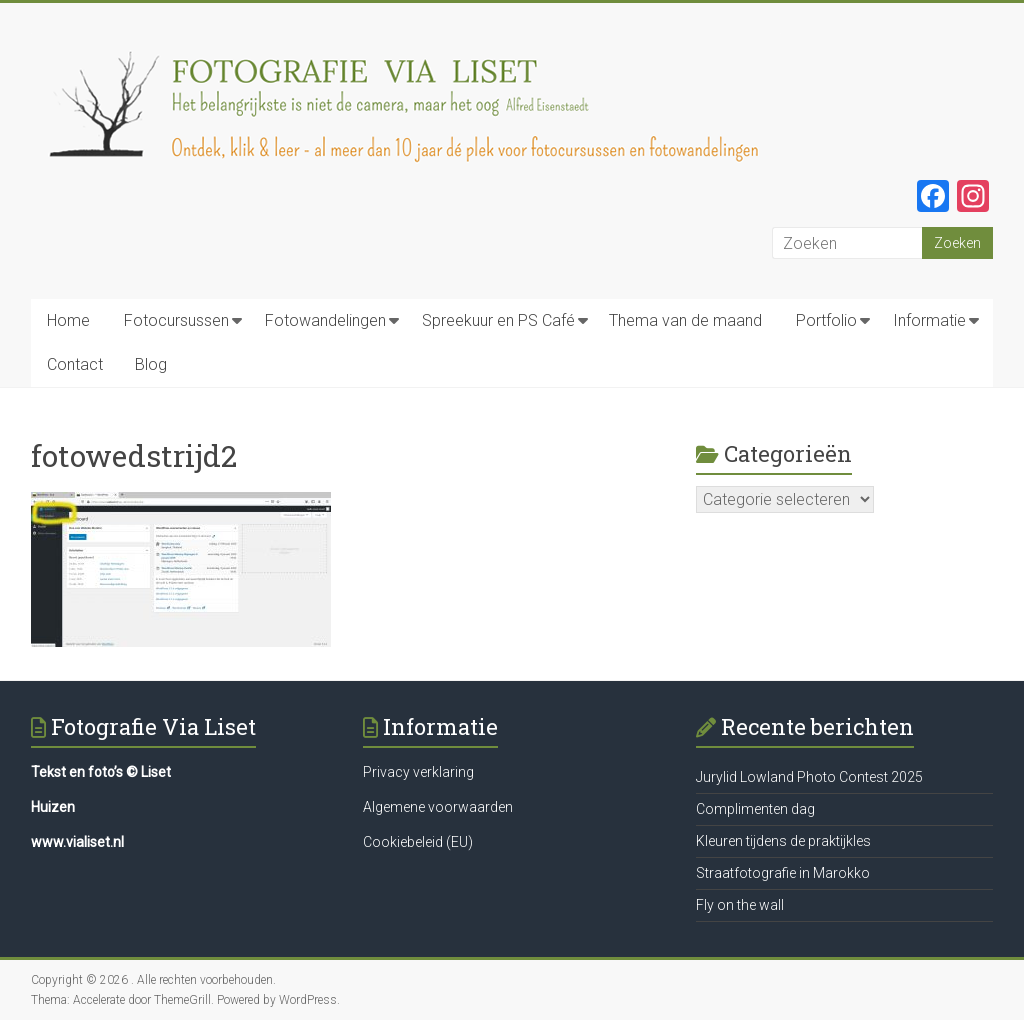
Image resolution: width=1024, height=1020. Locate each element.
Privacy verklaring (418, 772)
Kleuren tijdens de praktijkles (783, 841)
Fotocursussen (176, 320)
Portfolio (826, 320)
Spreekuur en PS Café (498, 320)
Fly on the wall (740, 905)
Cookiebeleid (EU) (418, 842)
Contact (75, 364)
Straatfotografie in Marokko (783, 873)
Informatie (929, 320)
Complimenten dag (755, 809)
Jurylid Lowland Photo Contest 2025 (809, 777)
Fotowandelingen (325, 320)
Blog (151, 364)
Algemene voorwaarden (438, 807)
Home (68, 320)
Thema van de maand (685, 320)
